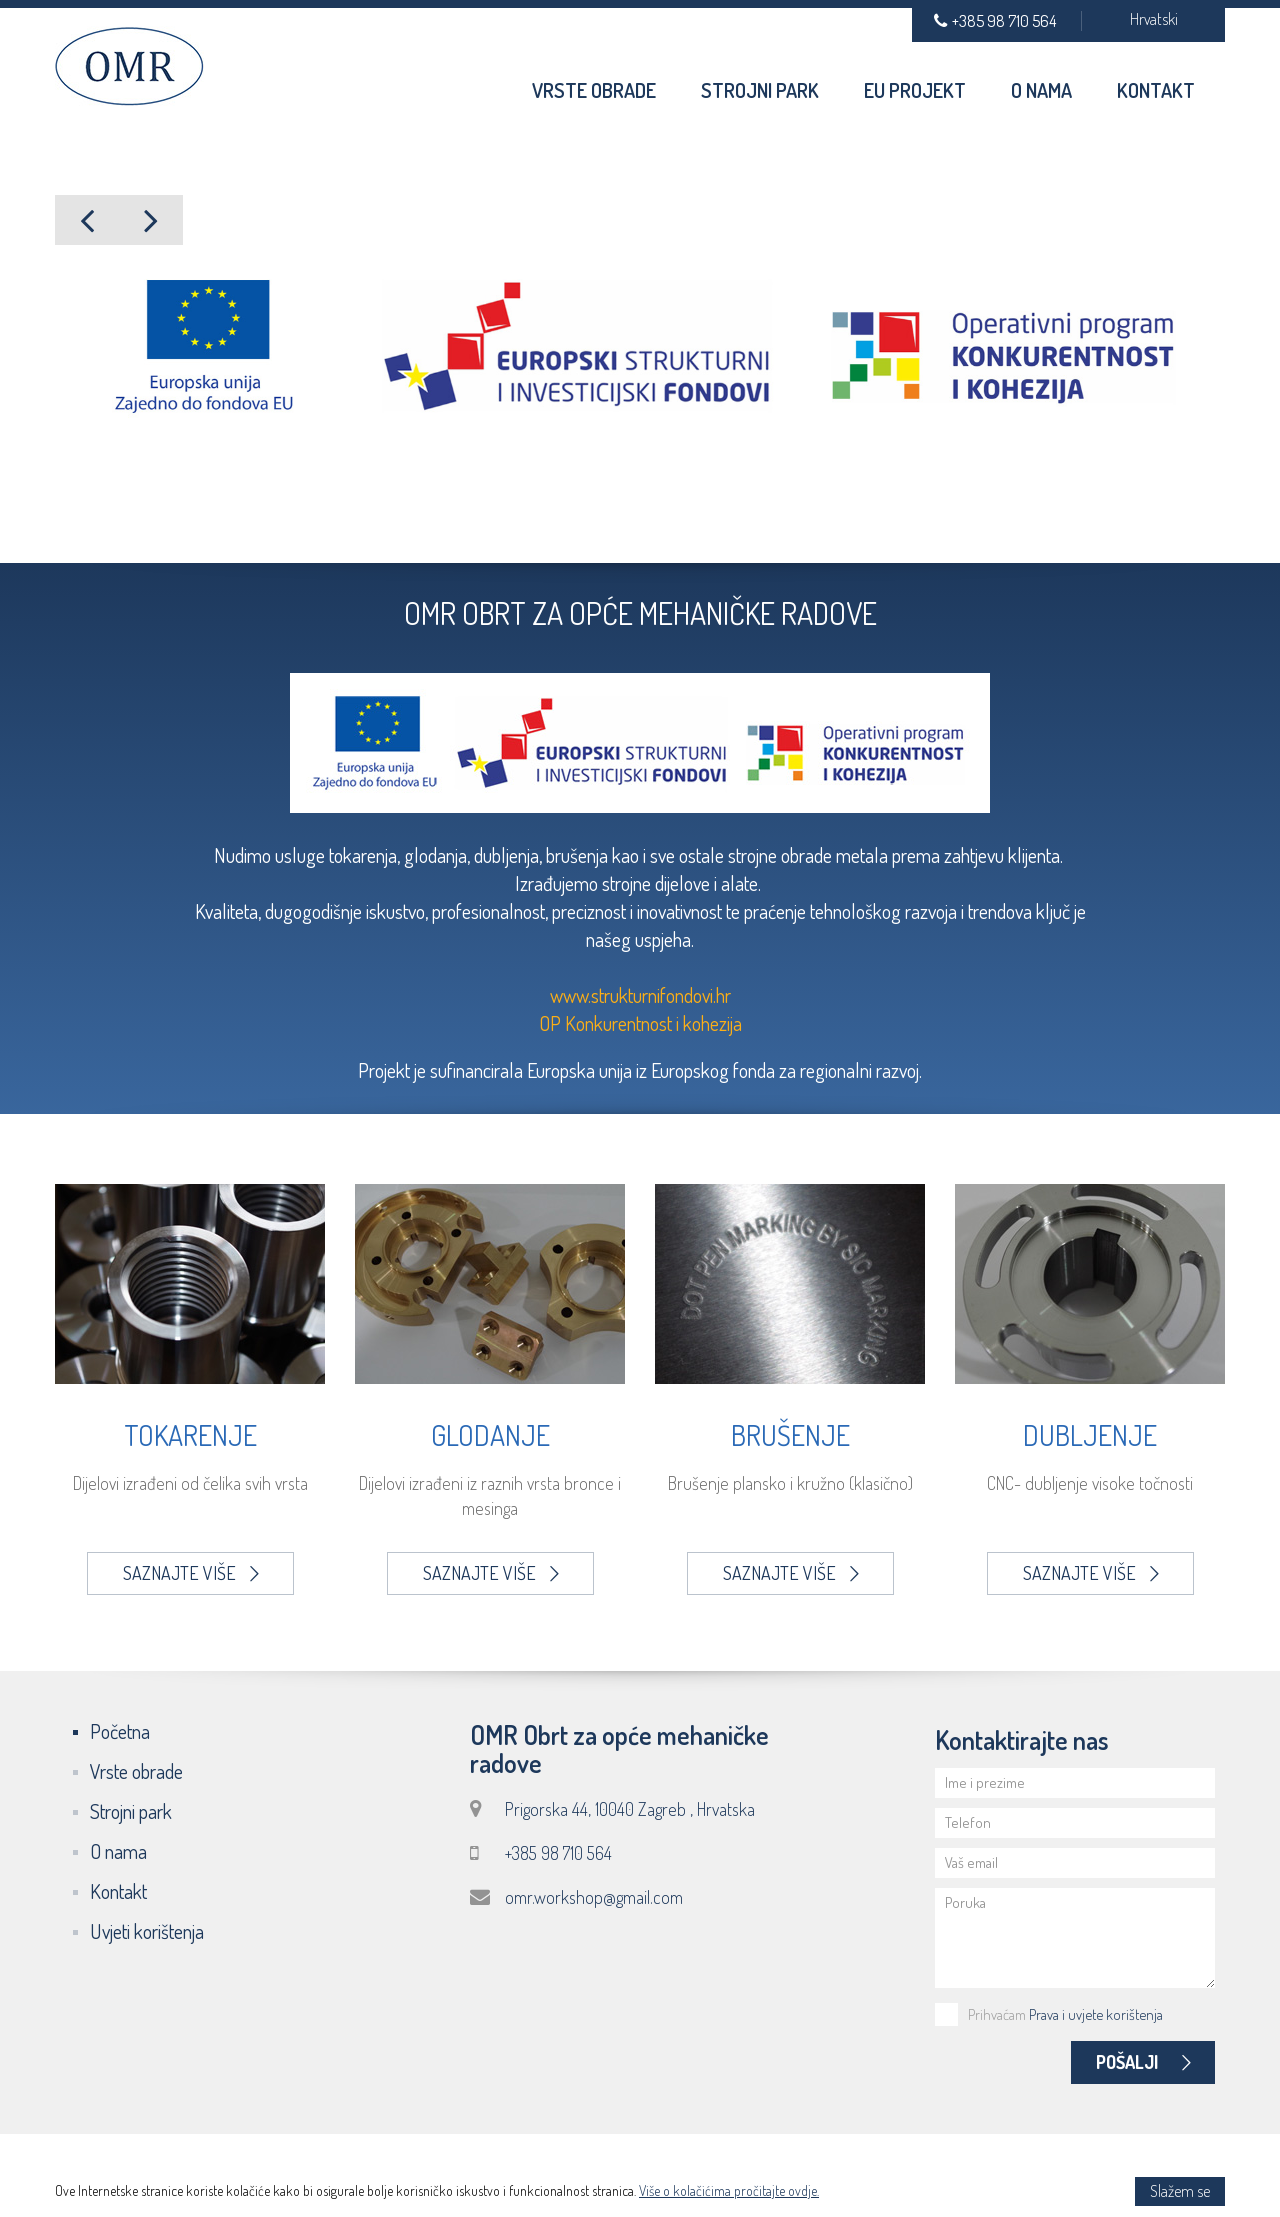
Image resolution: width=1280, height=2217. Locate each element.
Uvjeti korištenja (147, 1931)
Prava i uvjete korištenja (1096, 2014)
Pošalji (1143, 2062)
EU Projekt (915, 90)
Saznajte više (190, 1573)
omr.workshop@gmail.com (594, 1897)
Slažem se (1180, 2191)
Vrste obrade (594, 90)
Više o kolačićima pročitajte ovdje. (729, 2190)
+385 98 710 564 (995, 21)
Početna (120, 1731)
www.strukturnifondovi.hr (640, 995)
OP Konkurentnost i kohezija (640, 1023)
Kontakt (1156, 90)
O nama (1041, 90)
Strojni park (760, 90)
